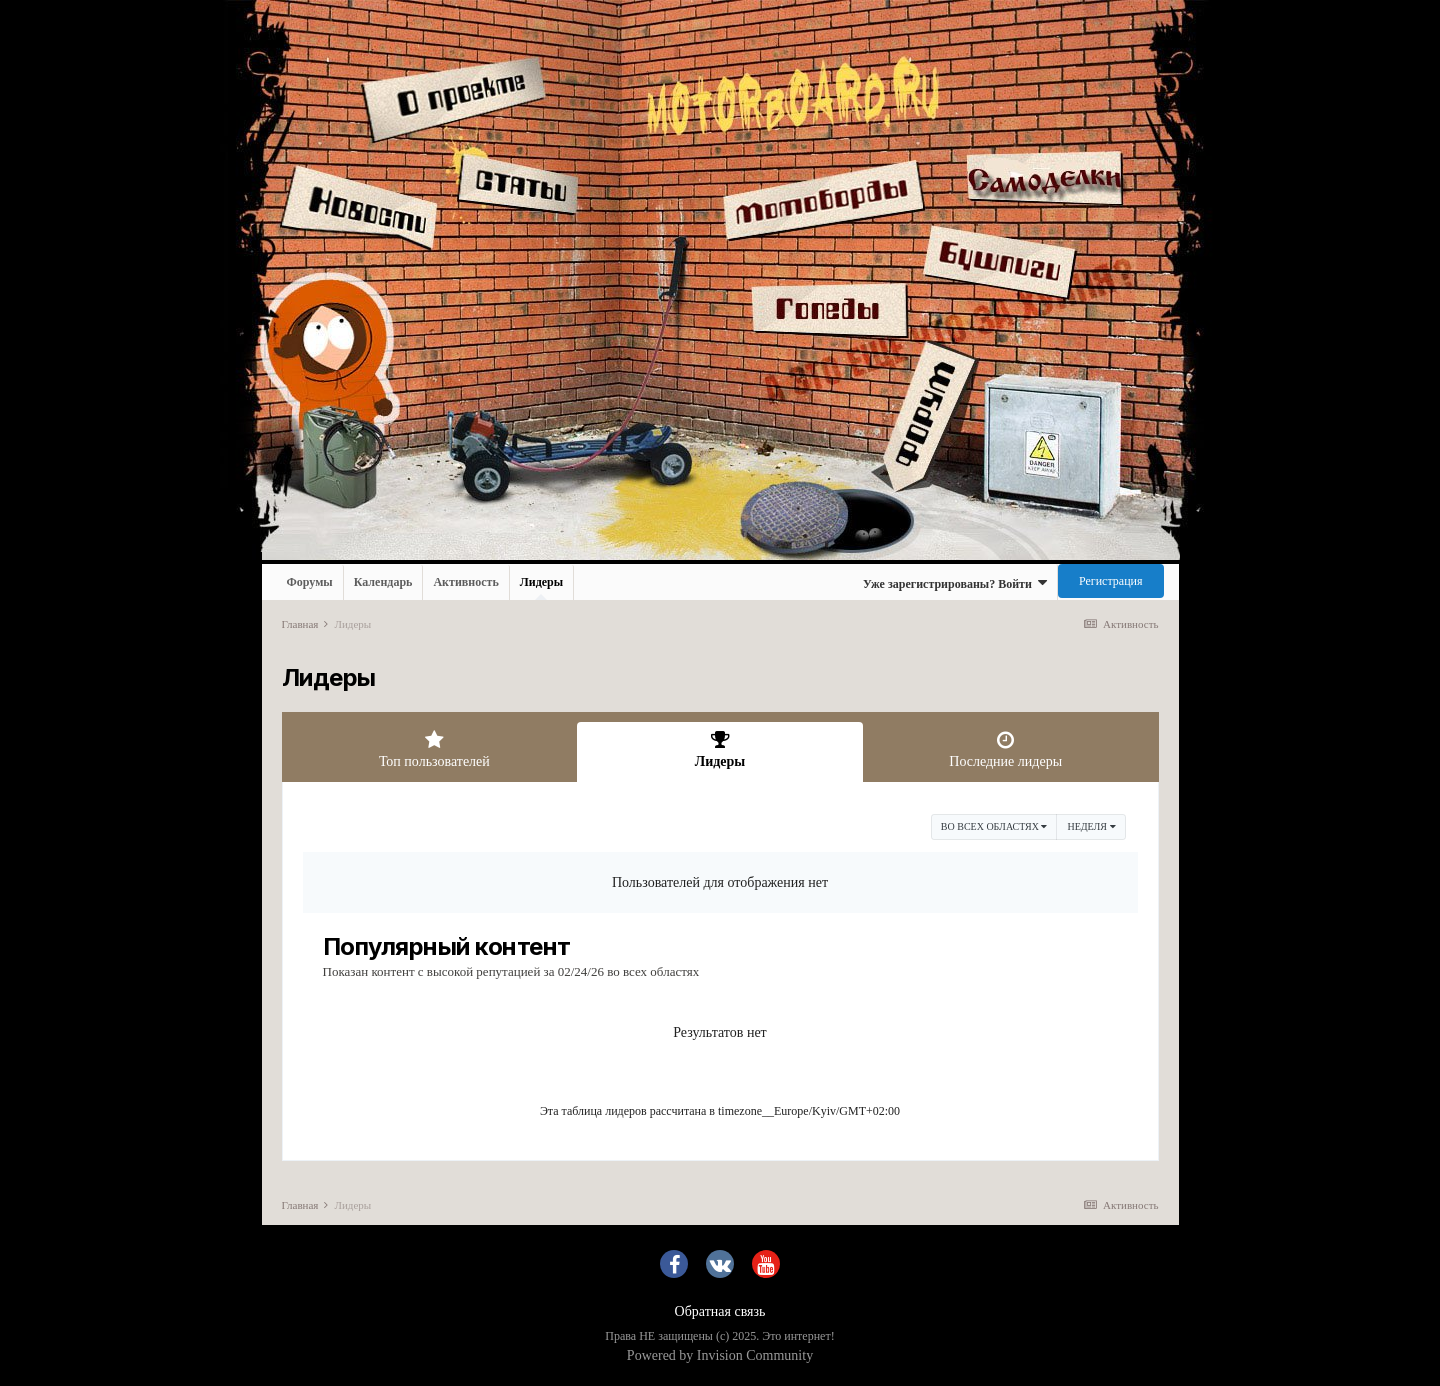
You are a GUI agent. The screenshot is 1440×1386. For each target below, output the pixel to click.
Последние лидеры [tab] (1006, 749)
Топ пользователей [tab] (435, 749)
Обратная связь (720, 1311)
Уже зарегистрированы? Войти (955, 582)
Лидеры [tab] (720, 749)
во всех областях (994, 826)
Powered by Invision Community (720, 1355)
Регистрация (1111, 581)
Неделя (1091, 826)
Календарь (383, 582)
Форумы (310, 582)
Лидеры (541, 587)
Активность (465, 582)
